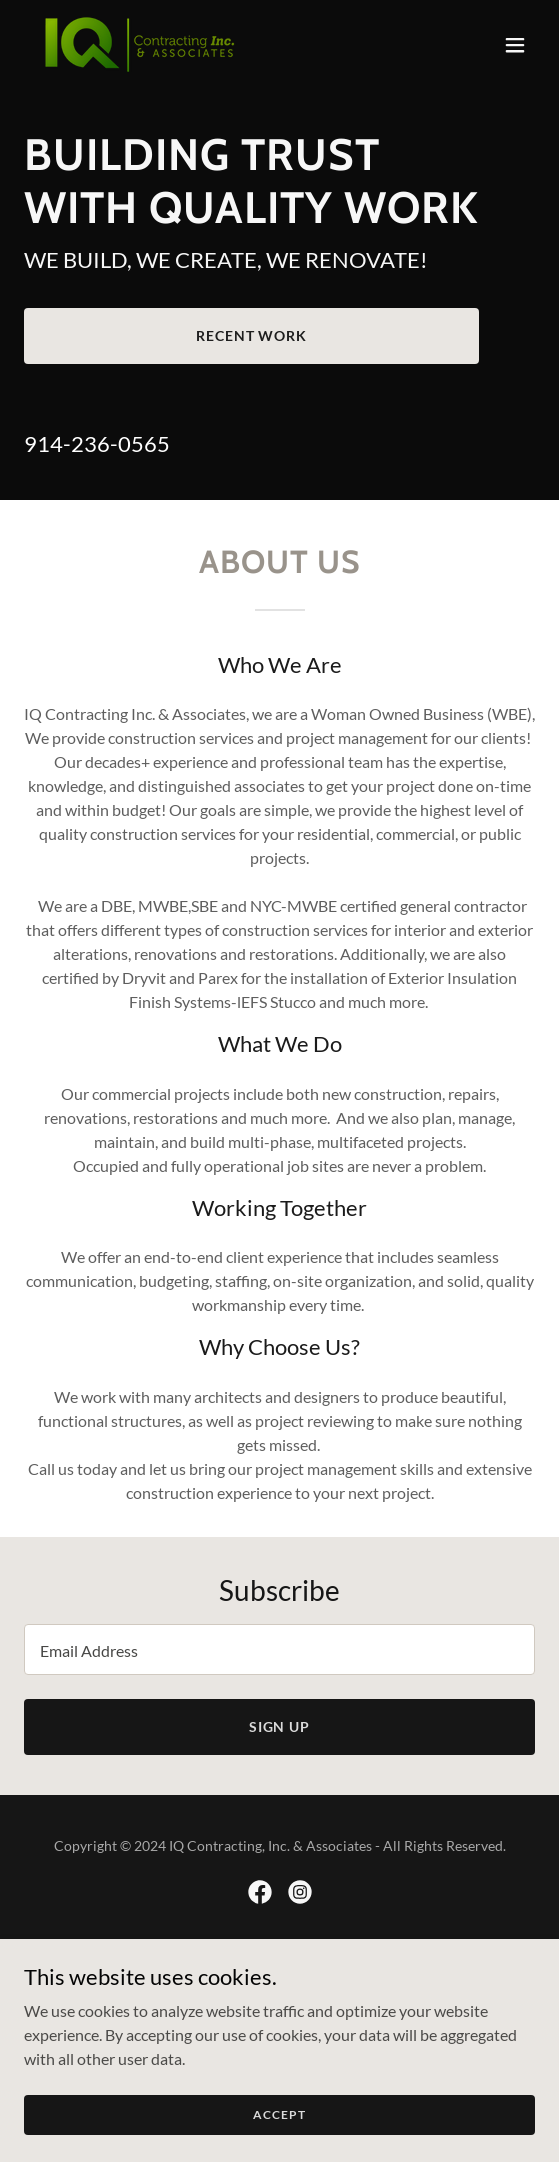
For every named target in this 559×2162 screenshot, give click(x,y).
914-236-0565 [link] (97, 443)
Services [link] (279, 2009)
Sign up (280, 1726)
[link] (137, 45)
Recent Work (252, 335)
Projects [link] (280, 2034)
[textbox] (279, 1649)
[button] (515, 45)
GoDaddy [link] (318, 1962)
